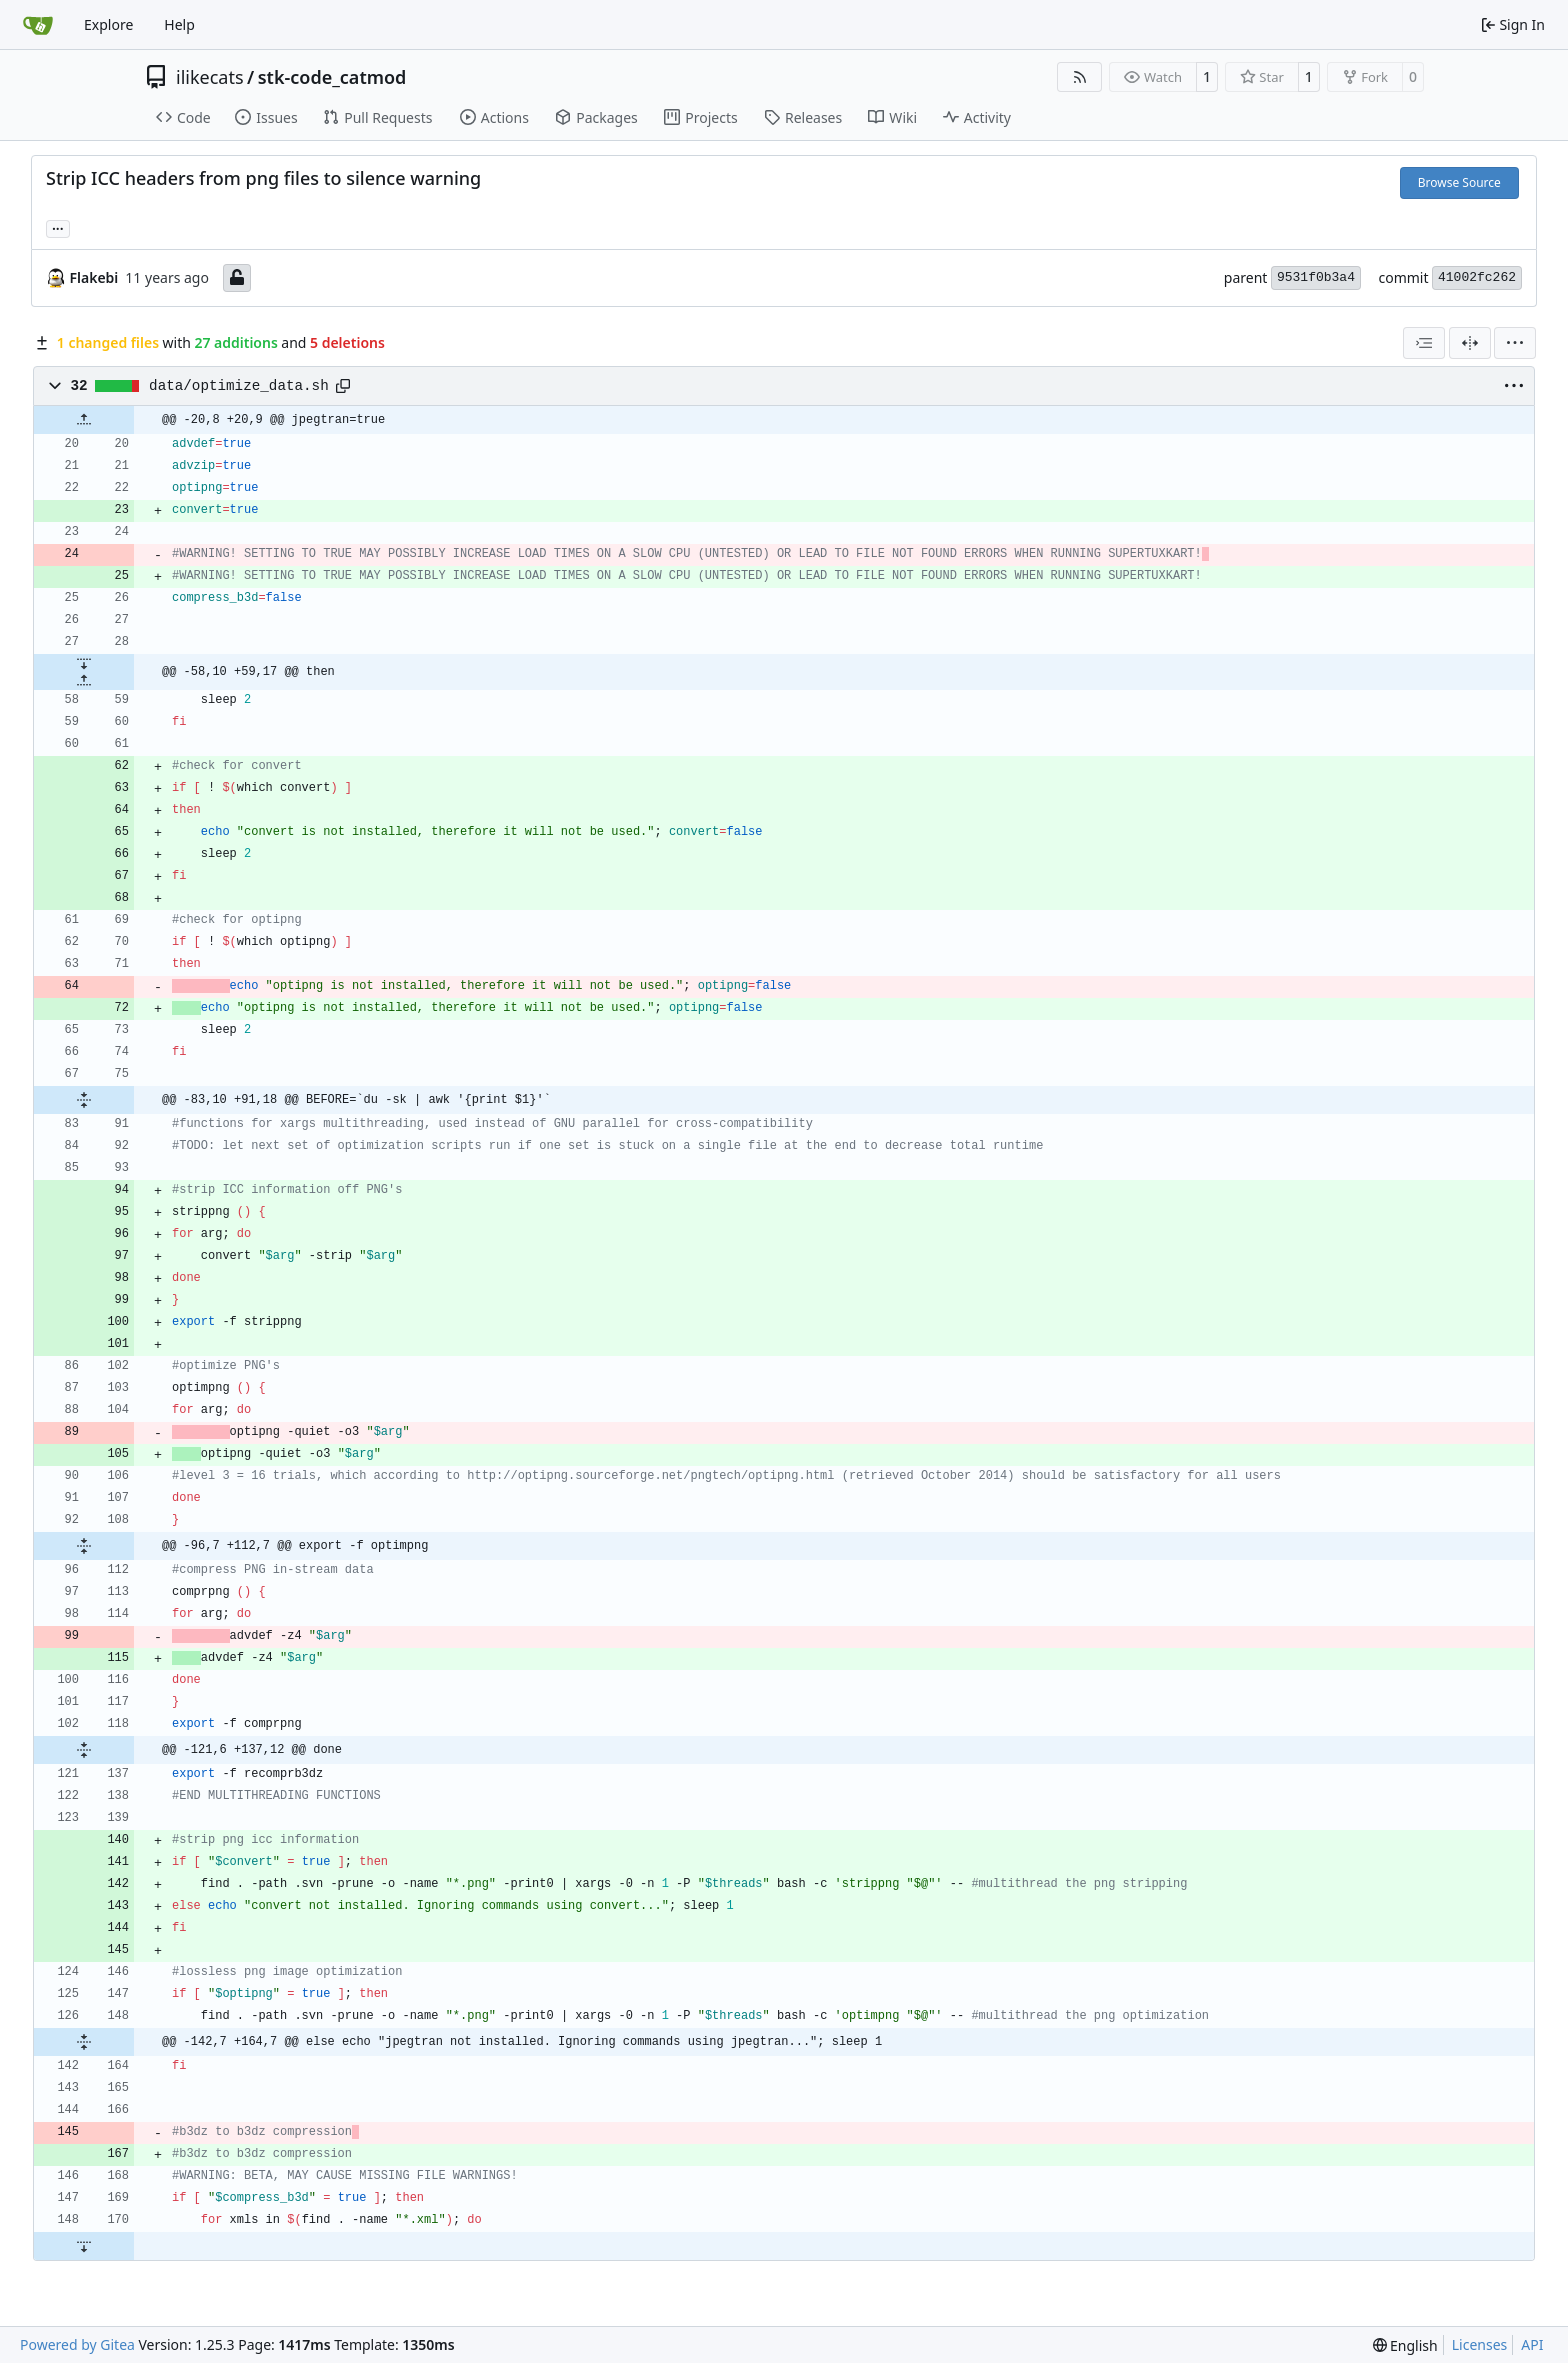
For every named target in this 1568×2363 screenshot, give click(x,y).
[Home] (38, 25)
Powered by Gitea (77, 2344)
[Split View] (1470, 343)
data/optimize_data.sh (239, 386)
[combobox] (1424, 343)
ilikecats (210, 77)
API (1532, 2344)
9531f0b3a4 (1316, 277)
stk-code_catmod (332, 77)
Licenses (1480, 2344)
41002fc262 (1477, 277)
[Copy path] (343, 386)
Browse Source (1459, 182)
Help (179, 24)
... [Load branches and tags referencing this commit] (58, 227)
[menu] (1515, 343)
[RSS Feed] (1080, 77)
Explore (108, 24)
